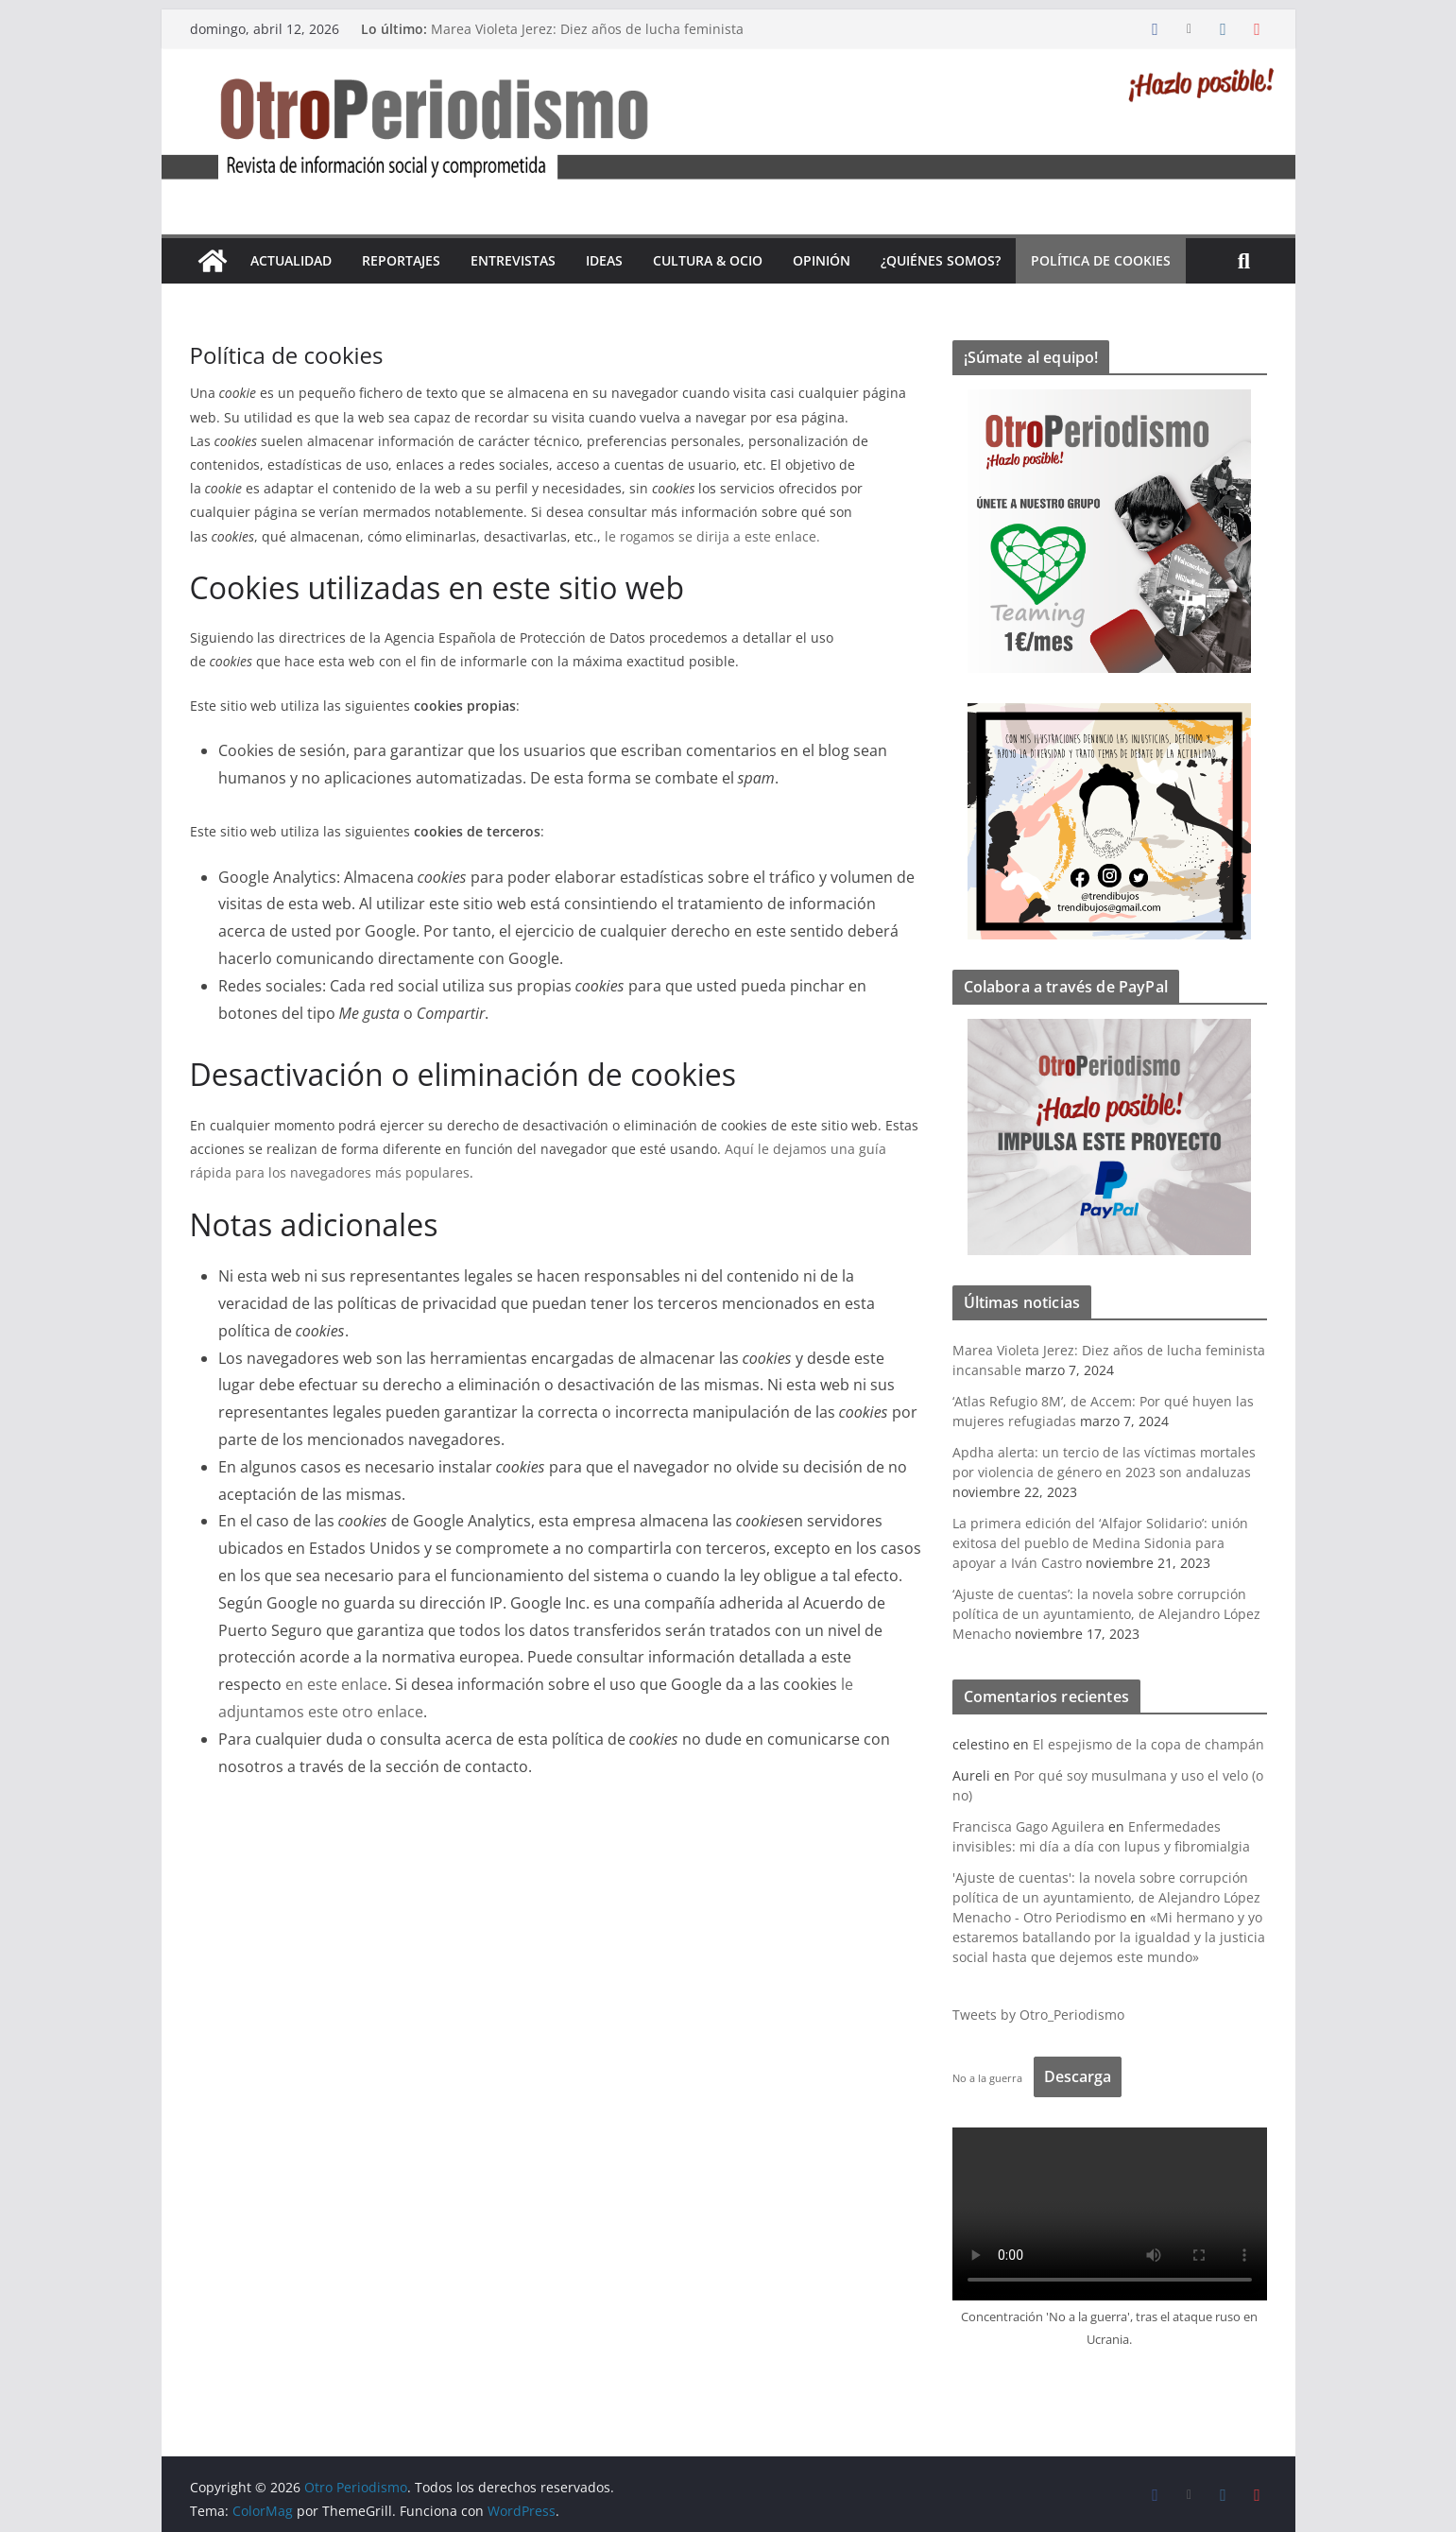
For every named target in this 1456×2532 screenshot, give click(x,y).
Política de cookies (1101, 260)
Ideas (604, 260)
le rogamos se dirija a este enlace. (712, 536)
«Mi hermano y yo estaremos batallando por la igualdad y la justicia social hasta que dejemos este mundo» (1108, 1937)
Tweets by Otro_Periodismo (1038, 2015)
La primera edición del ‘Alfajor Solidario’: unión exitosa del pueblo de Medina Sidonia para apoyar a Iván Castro (1100, 1543)
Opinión (821, 260)
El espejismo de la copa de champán (1148, 1744)
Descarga (1077, 2076)
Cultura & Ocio (707, 260)
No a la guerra (987, 2078)
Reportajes (401, 260)
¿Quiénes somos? (941, 260)
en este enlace (336, 1684)
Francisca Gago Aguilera (1028, 1826)
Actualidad (291, 260)
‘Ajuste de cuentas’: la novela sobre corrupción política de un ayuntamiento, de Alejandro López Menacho (1106, 1614)
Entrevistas (513, 260)
